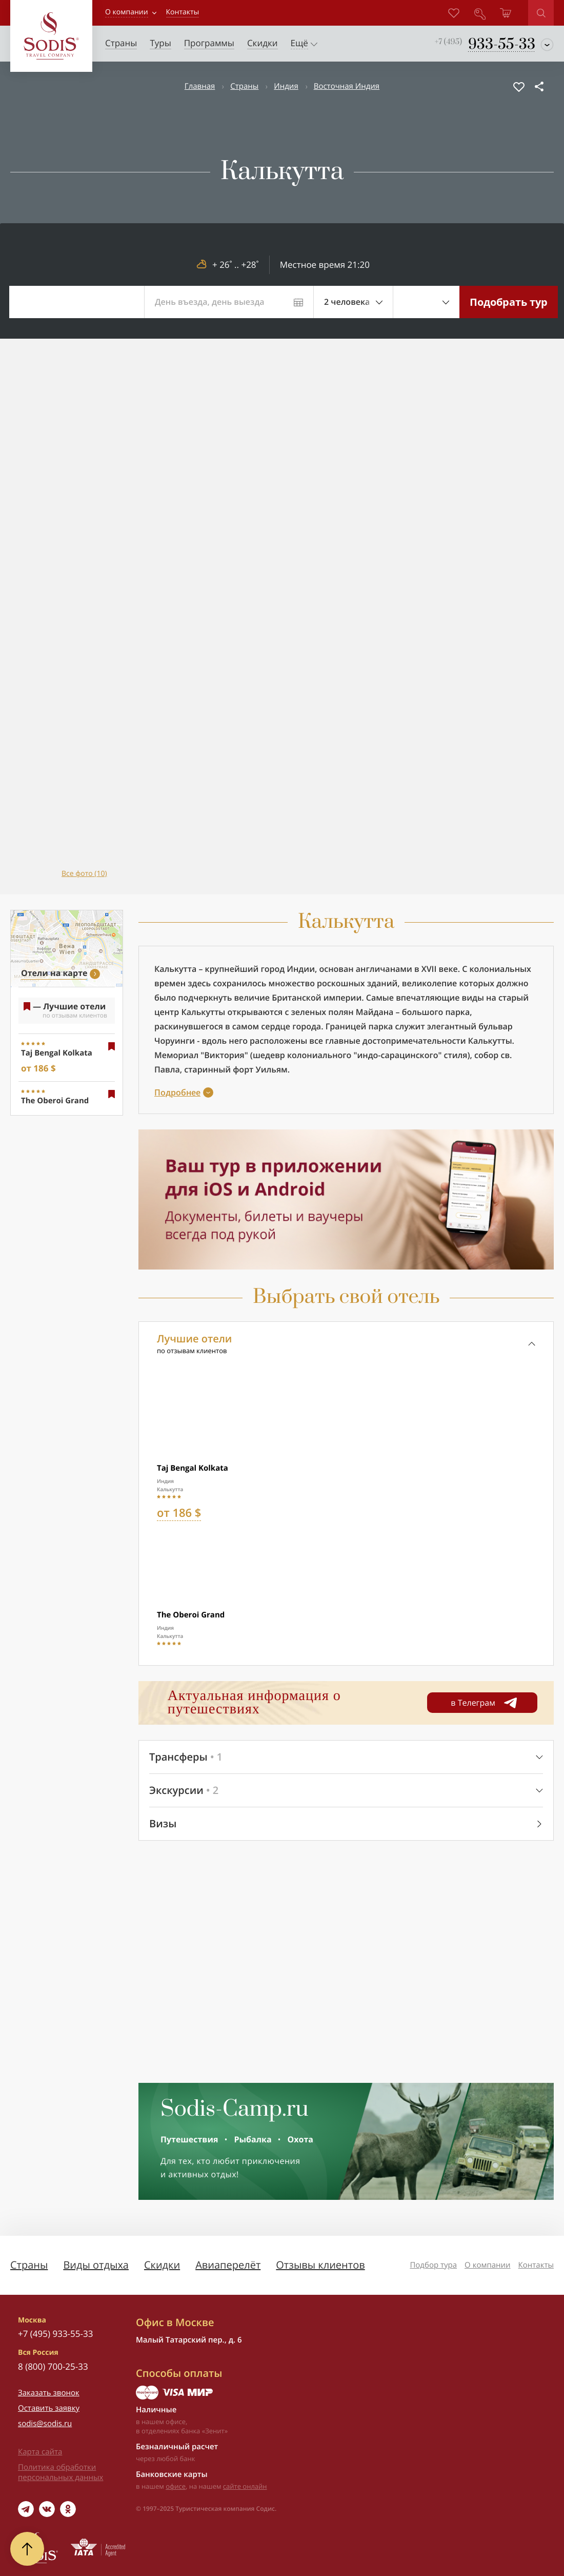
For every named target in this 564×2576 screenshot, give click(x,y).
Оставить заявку (48, 2408)
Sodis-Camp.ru (234, 2109)
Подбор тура (433, 2265)
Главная (200, 86)
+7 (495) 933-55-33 (55, 2333)
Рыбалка (252, 2139)
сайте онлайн (245, 2486)
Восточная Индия (346, 86)
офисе (176, 2486)
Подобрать (509, 302)
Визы (162, 1823)
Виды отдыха (96, 2265)
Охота (300, 2139)
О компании (126, 12)
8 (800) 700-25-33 (53, 2366)
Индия (286, 86)
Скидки (162, 2265)
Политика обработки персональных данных (60, 2472)
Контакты (536, 2265)
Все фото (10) (84, 874)
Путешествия (189, 2139)
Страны (244, 86)
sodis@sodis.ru (45, 2423)
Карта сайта (40, 2452)
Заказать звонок (48, 2393)
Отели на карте (54, 973)
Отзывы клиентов (320, 2265)
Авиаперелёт (227, 2265)
